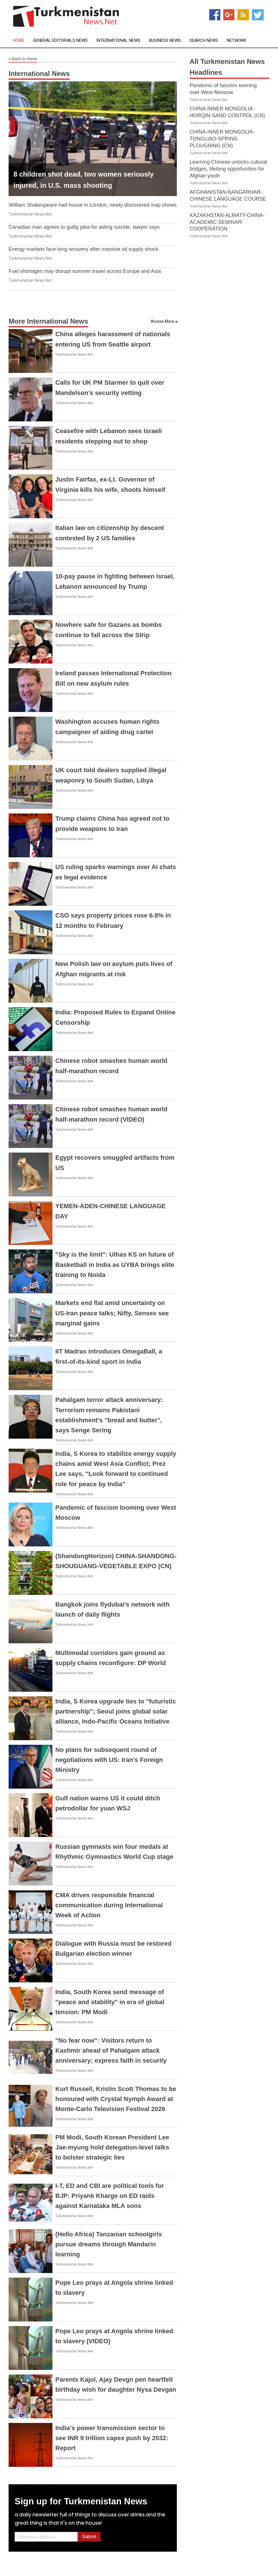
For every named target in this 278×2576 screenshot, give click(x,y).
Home (18, 40)
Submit (89, 2536)
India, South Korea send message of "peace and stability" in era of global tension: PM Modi (109, 2002)
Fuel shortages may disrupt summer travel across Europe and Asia (85, 271)
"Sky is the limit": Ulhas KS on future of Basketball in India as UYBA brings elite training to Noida (114, 1264)
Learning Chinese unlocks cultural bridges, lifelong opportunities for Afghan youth (228, 169)
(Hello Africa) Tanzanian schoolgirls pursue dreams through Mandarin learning (108, 2244)
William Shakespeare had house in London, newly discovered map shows (93, 205)
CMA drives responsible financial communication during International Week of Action (109, 1905)
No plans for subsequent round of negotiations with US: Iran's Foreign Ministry (109, 1759)
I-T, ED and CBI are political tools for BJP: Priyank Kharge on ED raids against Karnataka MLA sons (109, 2195)
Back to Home (23, 59)
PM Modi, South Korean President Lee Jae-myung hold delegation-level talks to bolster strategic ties (112, 2147)
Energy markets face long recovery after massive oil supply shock (83, 249)
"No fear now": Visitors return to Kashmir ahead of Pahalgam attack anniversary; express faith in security (111, 2050)
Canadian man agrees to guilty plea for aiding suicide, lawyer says (84, 227)
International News (118, 40)
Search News (203, 40)
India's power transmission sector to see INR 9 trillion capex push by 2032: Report (111, 2438)
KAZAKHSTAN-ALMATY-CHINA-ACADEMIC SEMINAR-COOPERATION (227, 222)
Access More (162, 321)
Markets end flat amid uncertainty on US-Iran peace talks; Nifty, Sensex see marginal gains (112, 1313)
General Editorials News (60, 40)
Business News (165, 40)
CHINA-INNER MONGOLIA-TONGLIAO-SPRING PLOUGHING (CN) (222, 138)
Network (236, 40)
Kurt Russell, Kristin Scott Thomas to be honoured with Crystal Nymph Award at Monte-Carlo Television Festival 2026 (115, 2099)
